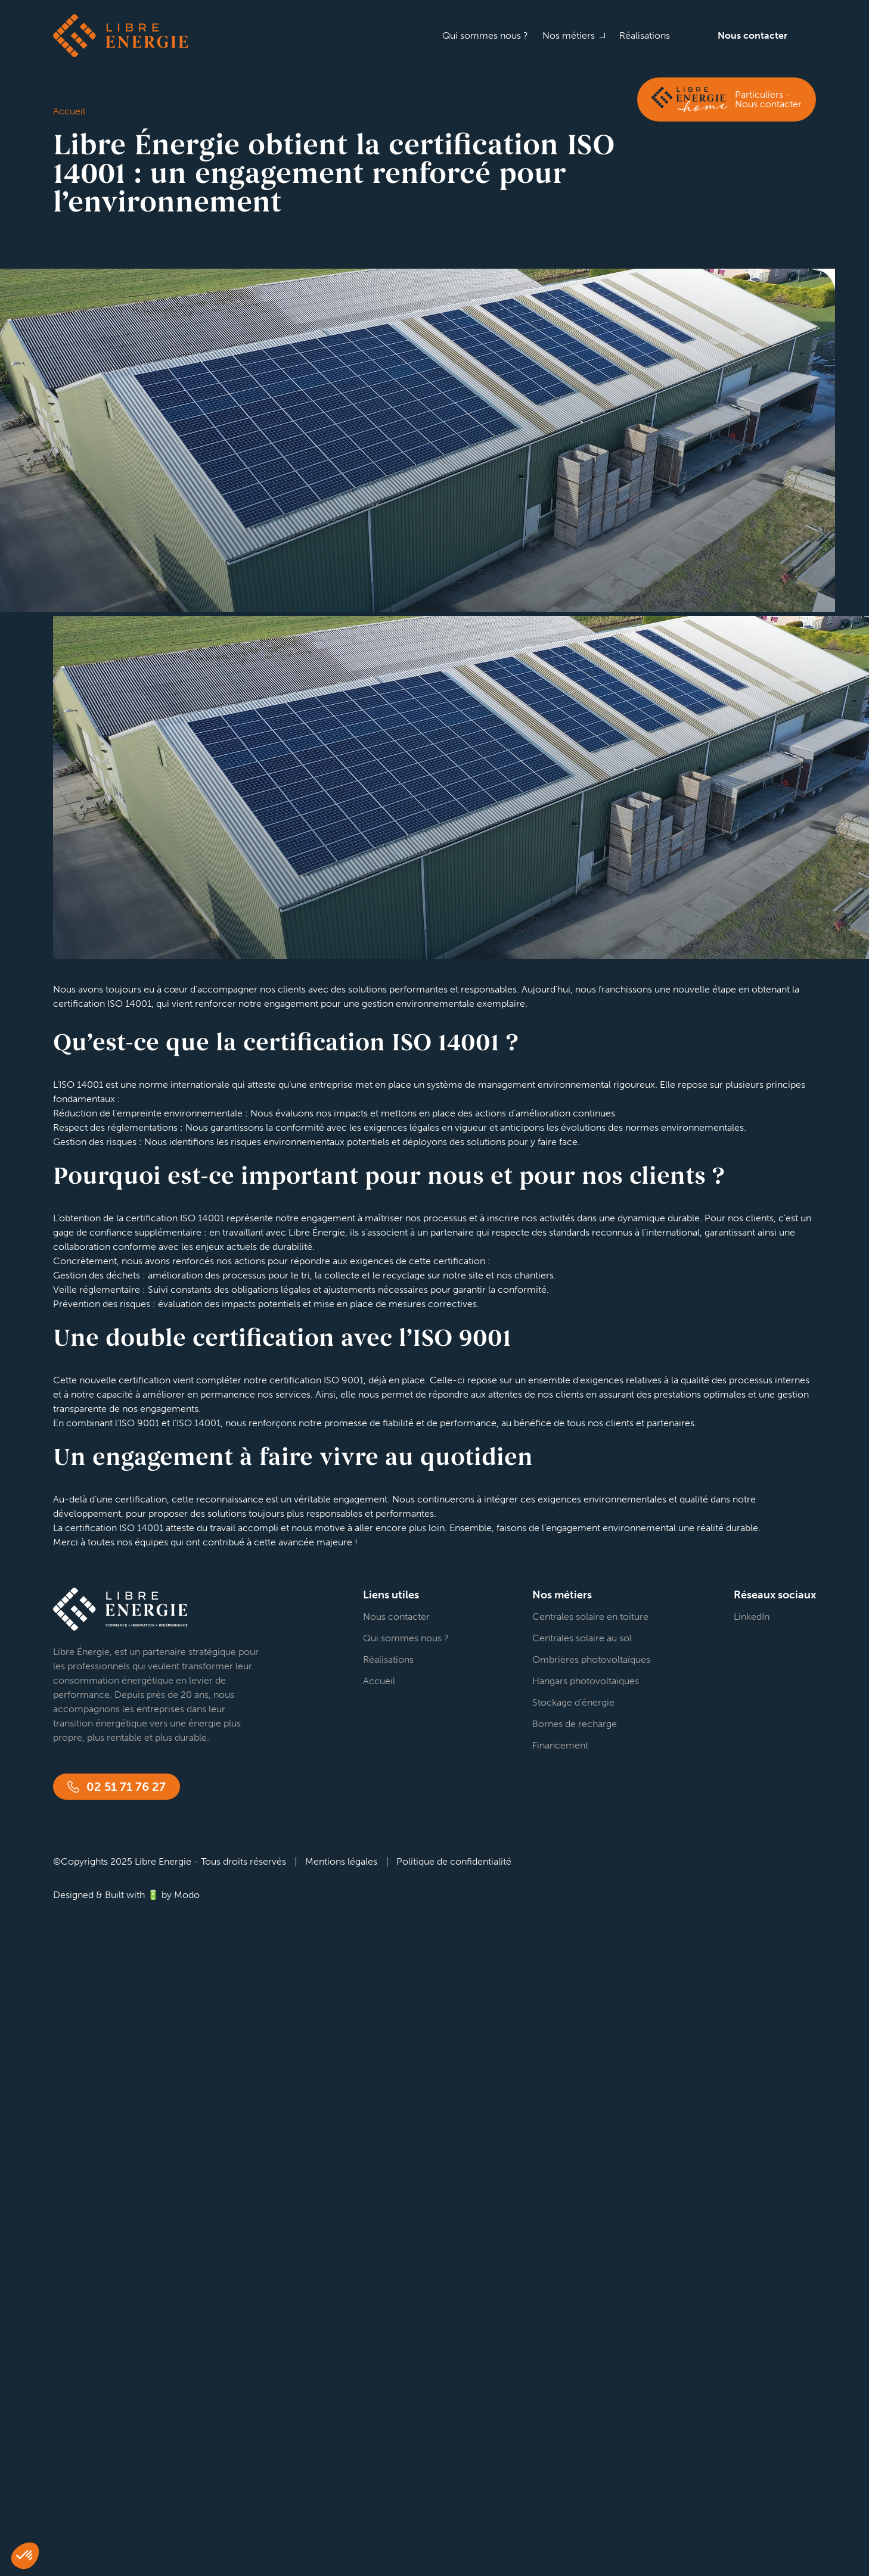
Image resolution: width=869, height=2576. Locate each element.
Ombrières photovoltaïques (591, 1659)
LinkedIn (751, 1616)
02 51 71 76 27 (126, 1786)
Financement (560, 1745)
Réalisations (644, 35)
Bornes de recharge (574, 1723)
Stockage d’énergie (573, 1702)
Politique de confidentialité (453, 1861)
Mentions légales (341, 1861)
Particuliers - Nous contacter (768, 99)
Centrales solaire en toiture (590, 1616)
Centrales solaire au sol (582, 1638)
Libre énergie (120, 35)
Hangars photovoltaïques (585, 1681)
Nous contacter (752, 35)
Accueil (379, 1681)
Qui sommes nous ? (485, 35)
